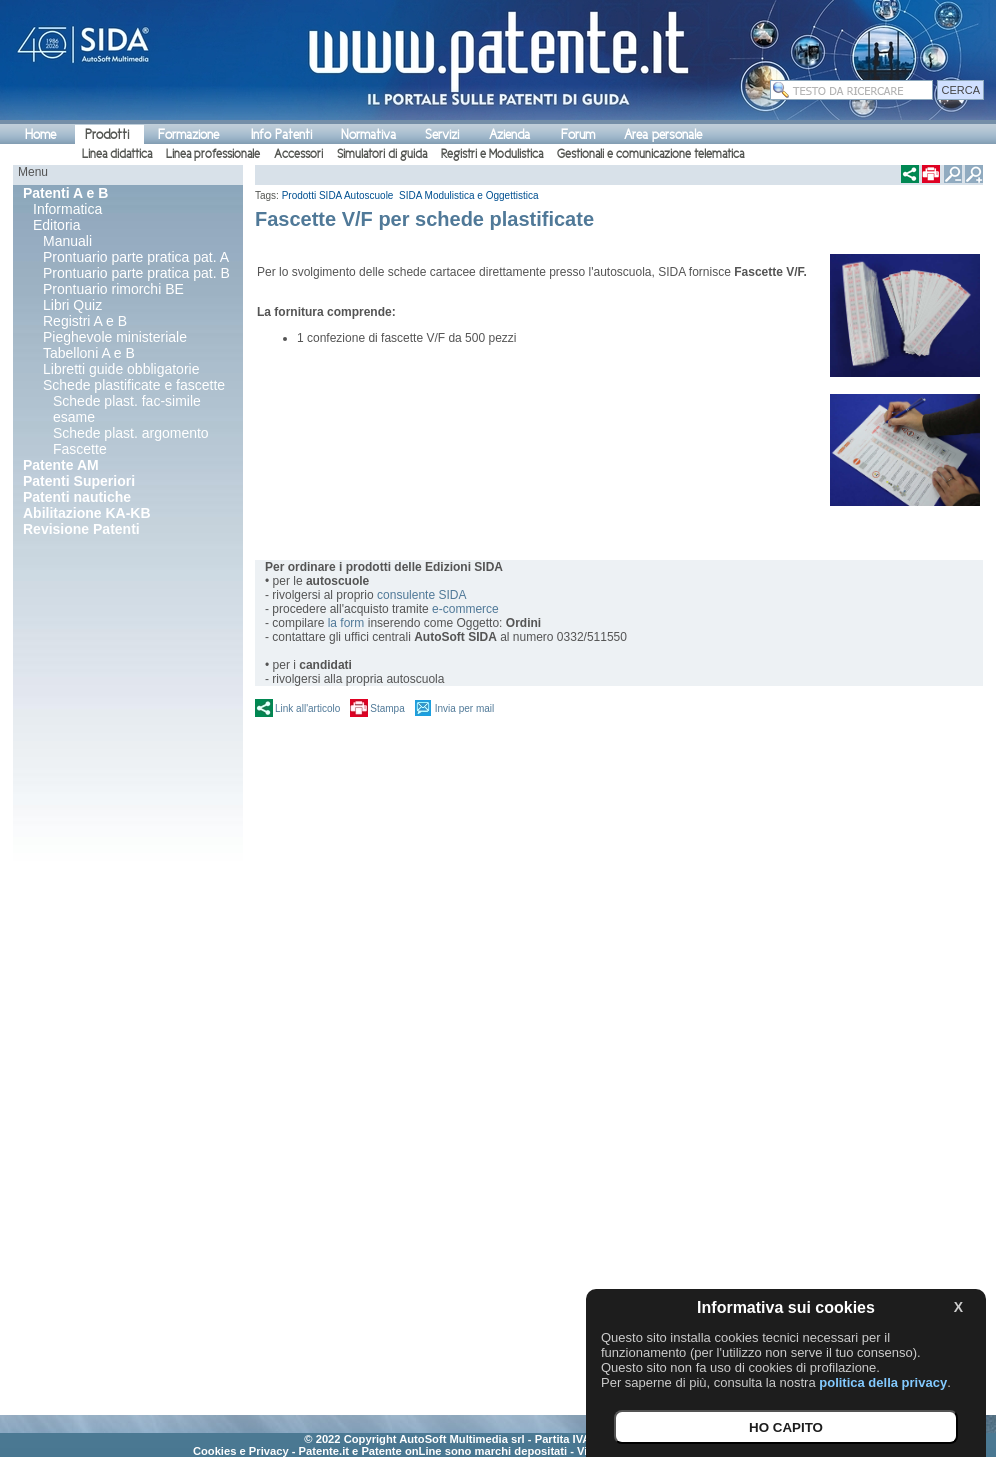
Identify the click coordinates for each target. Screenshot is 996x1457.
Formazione (188, 134)
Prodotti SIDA (312, 195)
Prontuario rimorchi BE (113, 289)
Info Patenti (281, 134)
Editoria (56, 225)
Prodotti (107, 134)
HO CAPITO (786, 1427)
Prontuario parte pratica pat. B (136, 273)
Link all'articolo (307, 708)
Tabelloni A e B (89, 353)
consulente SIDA (421, 595)
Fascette (80, 449)
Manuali (67, 241)
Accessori (298, 154)
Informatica (67, 209)
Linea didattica (117, 154)
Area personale (663, 134)
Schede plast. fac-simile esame (127, 409)
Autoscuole (370, 195)
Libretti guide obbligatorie (121, 369)
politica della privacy (883, 1382)
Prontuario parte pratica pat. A (136, 257)
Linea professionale (213, 154)
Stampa (387, 708)
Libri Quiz (72, 305)
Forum (578, 134)
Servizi (442, 134)
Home (40, 134)
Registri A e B (85, 321)
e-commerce (465, 609)
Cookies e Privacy (241, 1451)
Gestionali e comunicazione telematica (650, 154)
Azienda (509, 134)
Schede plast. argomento (131, 433)
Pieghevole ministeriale (115, 337)
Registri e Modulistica (492, 154)
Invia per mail (464, 708)
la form (346, 623)
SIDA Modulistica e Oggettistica (469, 195)
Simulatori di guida (382, 154)
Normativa (368, 134)
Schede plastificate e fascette (134, 385)
